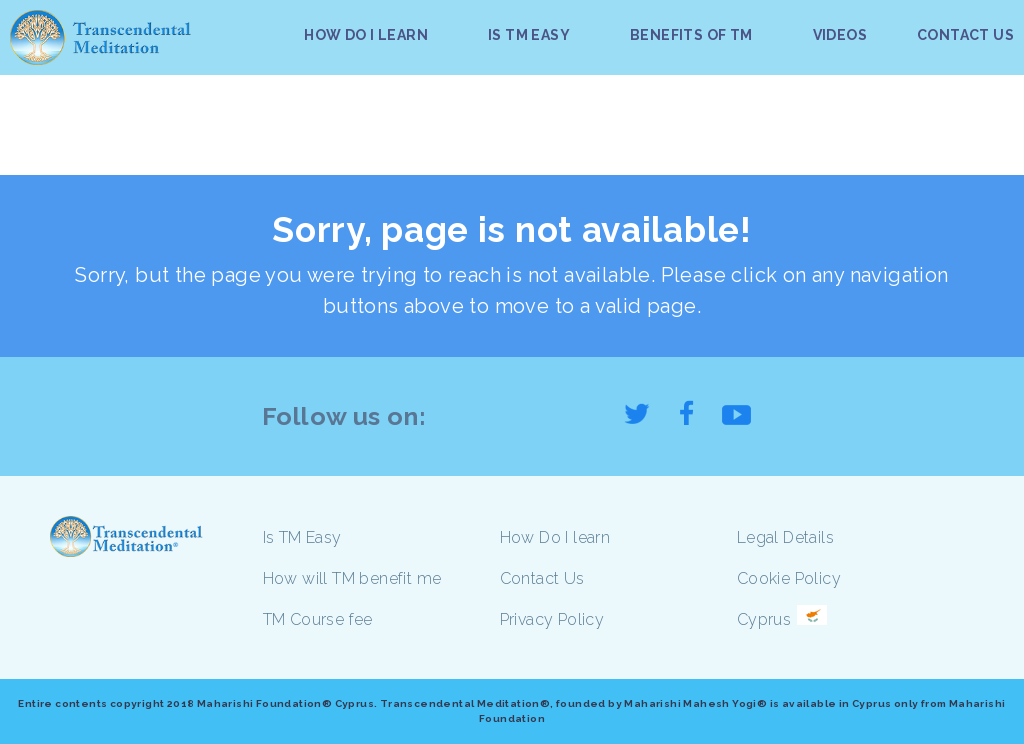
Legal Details (785, 537)
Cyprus (764, 619)
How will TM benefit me (352, 578)
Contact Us (542, 578)
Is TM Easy (302, 537)
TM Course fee (318, 619)
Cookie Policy (789, 578)
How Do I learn (555, 537)
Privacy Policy (552, 619)
